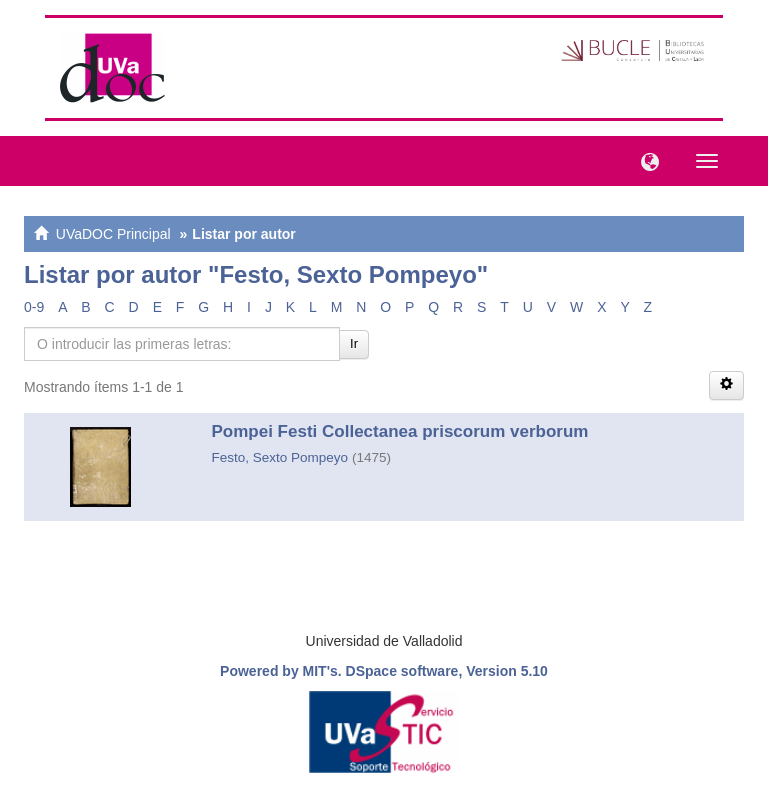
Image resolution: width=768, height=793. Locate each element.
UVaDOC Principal (113, 234)
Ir (354, 343)
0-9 (34, 307)
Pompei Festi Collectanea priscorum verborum (400, 431)
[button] (645, 160)
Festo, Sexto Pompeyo (280, 457)
